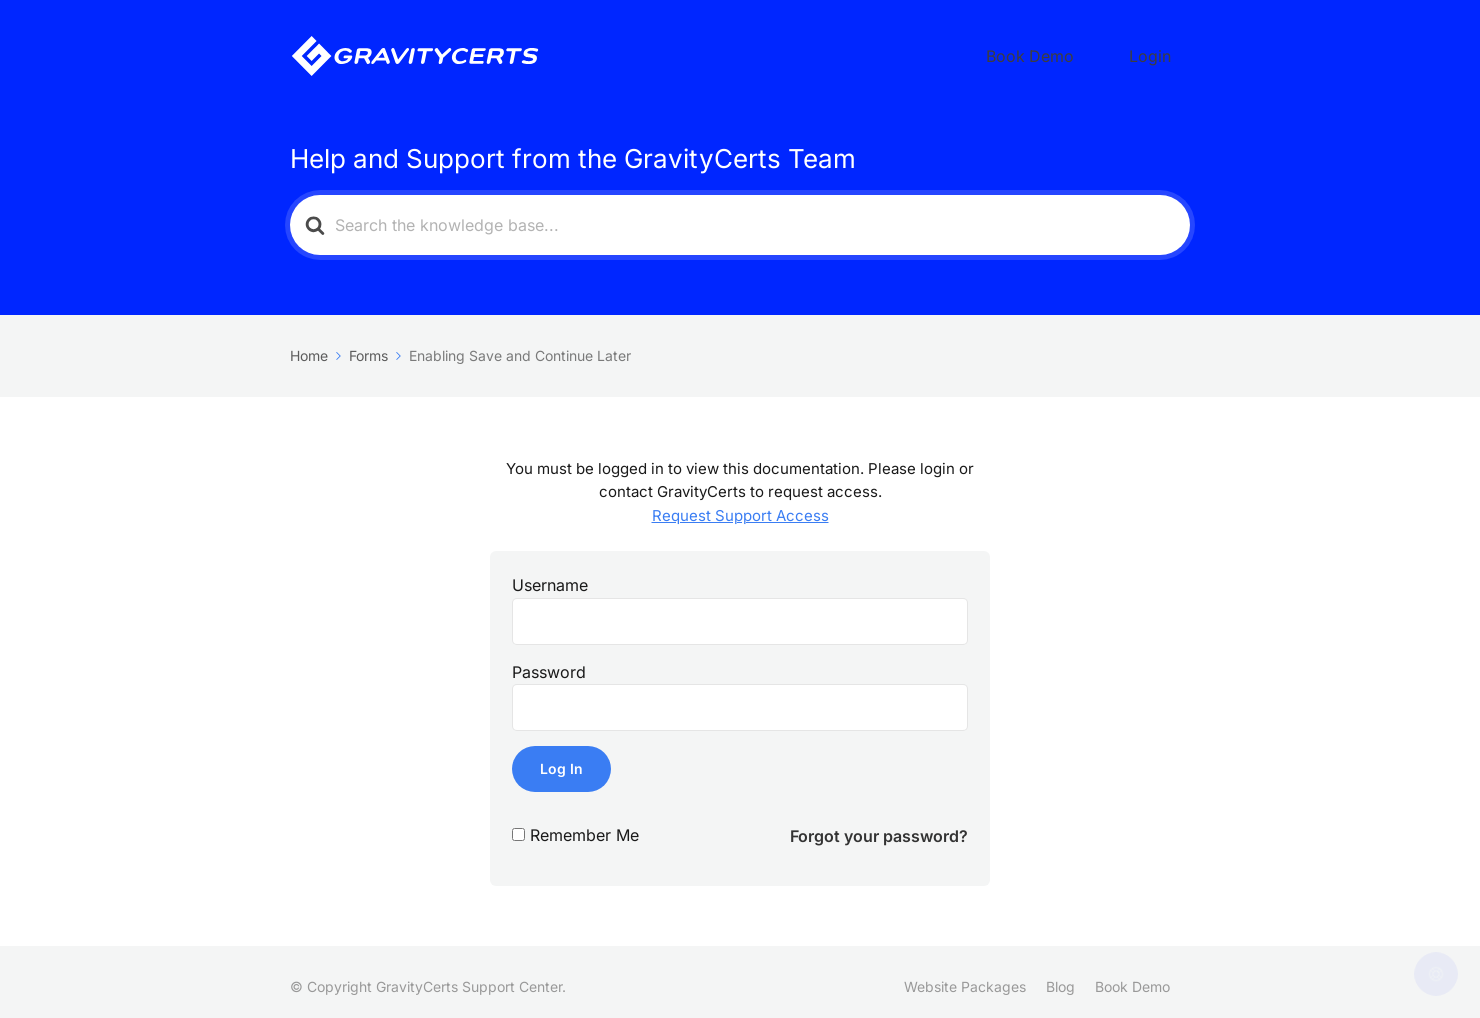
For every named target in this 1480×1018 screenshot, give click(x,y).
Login (1162, 51)
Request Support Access (740, 505)
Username (550, 575)
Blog (1060, 976)
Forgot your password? (879, 826)
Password (549, 662)
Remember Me (584, 825)
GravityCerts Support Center (469, 976)
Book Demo (1070, 51)
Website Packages (965, 976)
